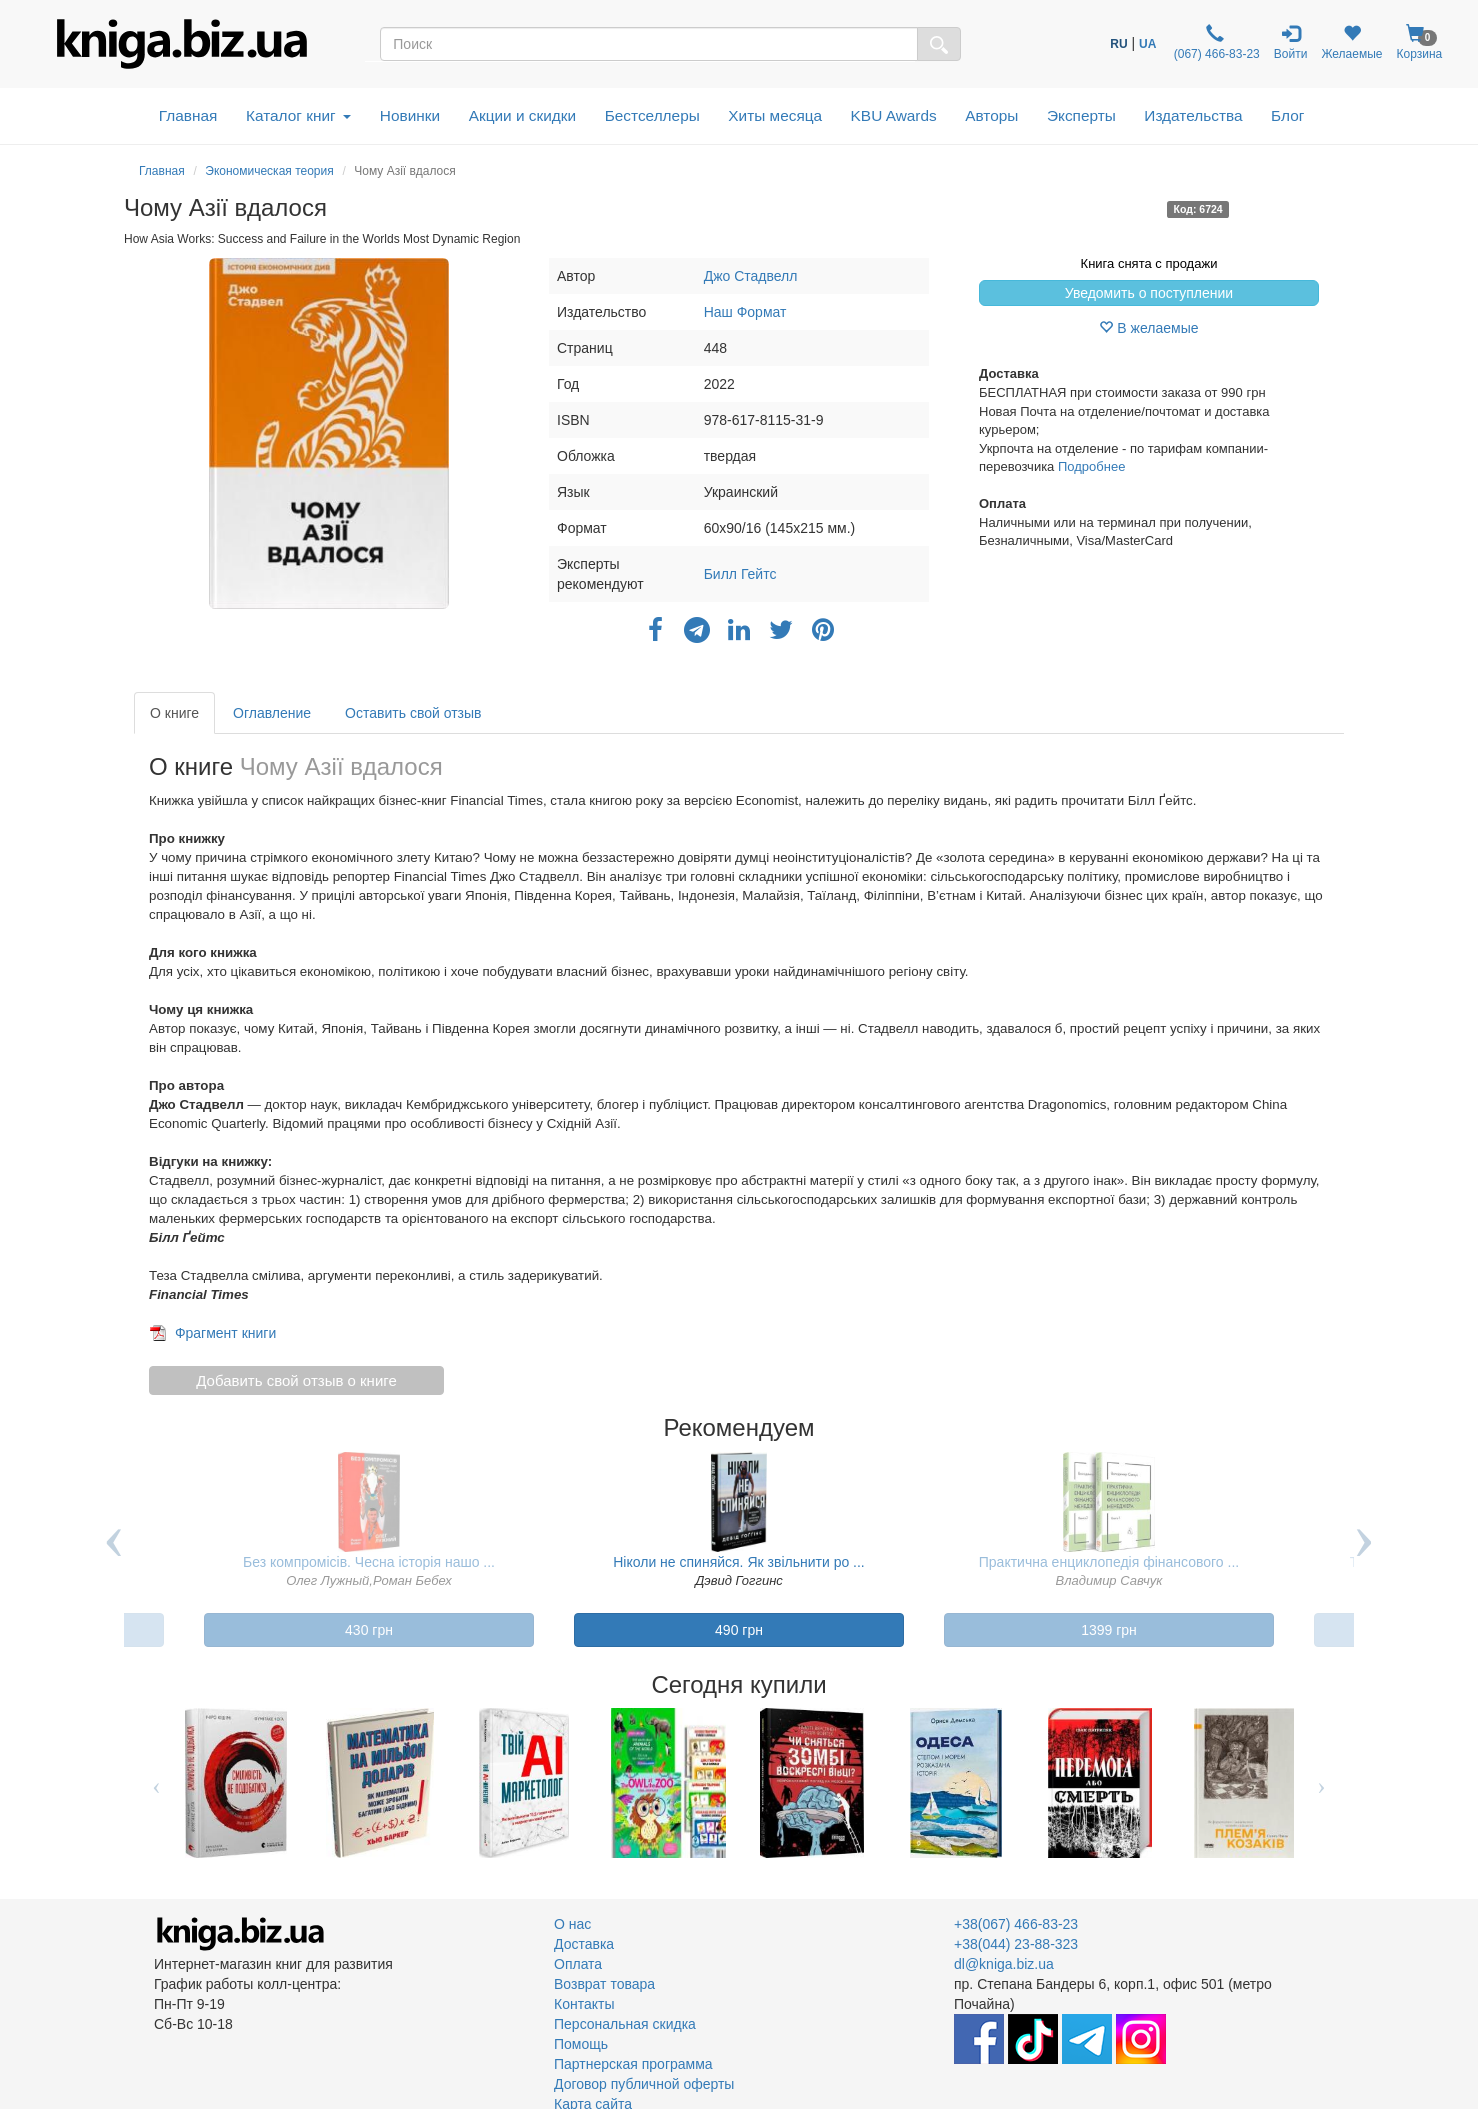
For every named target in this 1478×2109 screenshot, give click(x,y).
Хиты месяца (775, 115)
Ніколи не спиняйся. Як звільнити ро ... (739, 1562)
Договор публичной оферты (644, 2084)
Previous (114, 1557)
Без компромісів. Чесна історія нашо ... (369, 1562)
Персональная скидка (625, 2024)
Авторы (991, 115)
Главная (188, 115)
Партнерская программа (633, 2064)
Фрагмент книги (225, 1333)
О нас (572, 1924)
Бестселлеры (652, 115)
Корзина (1419, 42)
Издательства (1193, 115)
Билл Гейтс (740, 574)
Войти (1291, 42)
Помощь (581, 2044)
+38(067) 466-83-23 (1016, 1924)
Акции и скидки (523, 115)
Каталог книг (298, 115)
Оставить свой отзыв (413, 713)
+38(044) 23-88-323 (1016, 1944)
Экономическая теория (269, 171)
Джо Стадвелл (751, 276)
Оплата (578, 1964)
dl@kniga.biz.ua (1004, 1964)
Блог (1287, 115)
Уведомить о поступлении (1149, 293)
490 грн (739, 1630)
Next (1364, 1557)
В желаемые (1148, 328)
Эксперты (1081, 115)
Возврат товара (604, 1984)
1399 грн (1109, 1630)
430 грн (369, 1630)
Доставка (584, 1944)
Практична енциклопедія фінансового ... (1109, 1562)
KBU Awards (894, 115)
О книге (174, 713)
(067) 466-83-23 (1214, 42)
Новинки (410, 115)
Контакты (584, 2004)
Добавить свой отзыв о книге (296, 1380)
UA (1147, 44)
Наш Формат (745, 312)
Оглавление (272, 713)
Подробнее (1091, 466)
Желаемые (1351, 42)
